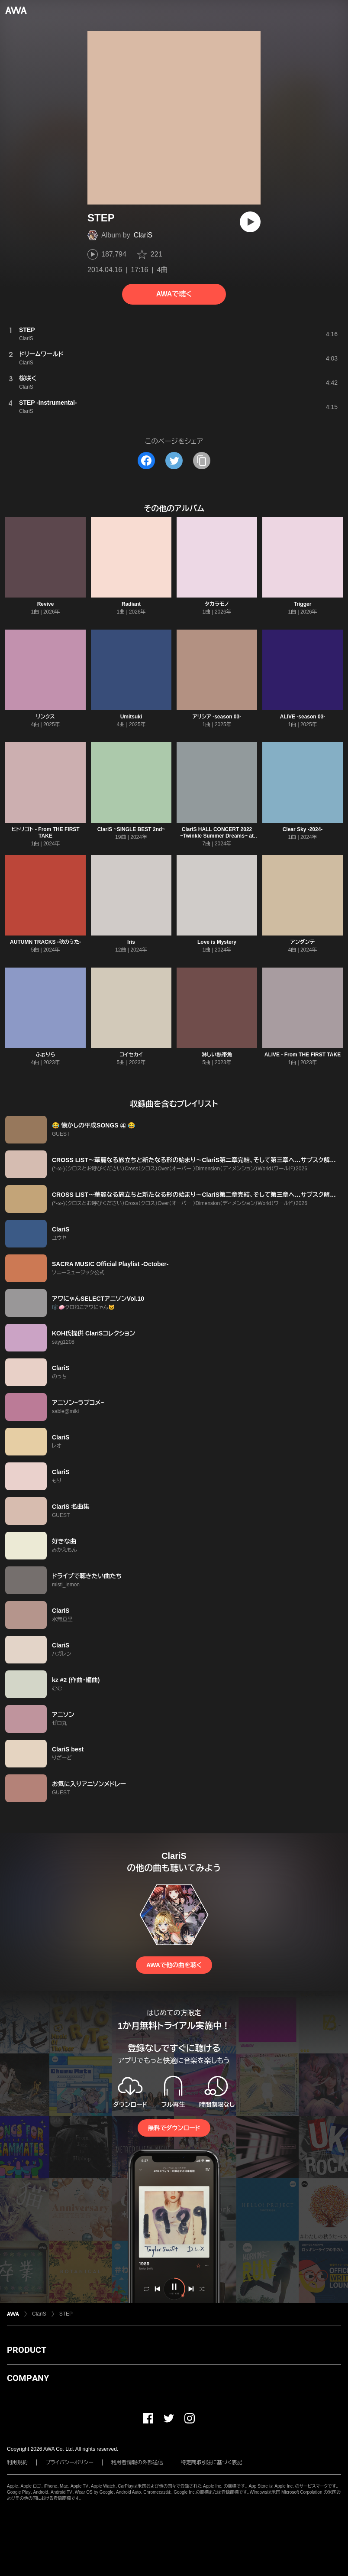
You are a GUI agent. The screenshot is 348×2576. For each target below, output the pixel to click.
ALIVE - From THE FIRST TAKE (302, 1055)
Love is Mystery (216, 942)
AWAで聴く (174, 294)
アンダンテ (302, 942)
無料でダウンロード (174, 2127)
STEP (66, 2314)
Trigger (303, 604)
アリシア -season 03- (217, 717)
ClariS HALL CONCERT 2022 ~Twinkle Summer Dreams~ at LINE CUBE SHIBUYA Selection (216, 835)
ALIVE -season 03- (302, 717)
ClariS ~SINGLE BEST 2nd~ (131, 829)
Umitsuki (131, 717)
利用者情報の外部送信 (137, 2462)
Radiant (131, 604)
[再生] (250, 221)
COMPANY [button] (28, 2378)
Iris (131, 942)
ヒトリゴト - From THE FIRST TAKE (45, 832)
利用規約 (17, 2462)
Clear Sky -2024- (303, 829)
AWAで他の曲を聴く (174, 1965)
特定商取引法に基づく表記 (211, 2462)
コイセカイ (130, 1055)
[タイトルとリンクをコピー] (201, 460)
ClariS (143, 235)
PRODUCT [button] (26, 2350)
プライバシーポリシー (69, 2462)
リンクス (45, 717)
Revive (45, 604)
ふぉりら (45, 1055)
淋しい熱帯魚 (217, 1055)
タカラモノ (217, 604)
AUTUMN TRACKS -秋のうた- (45, 942)
